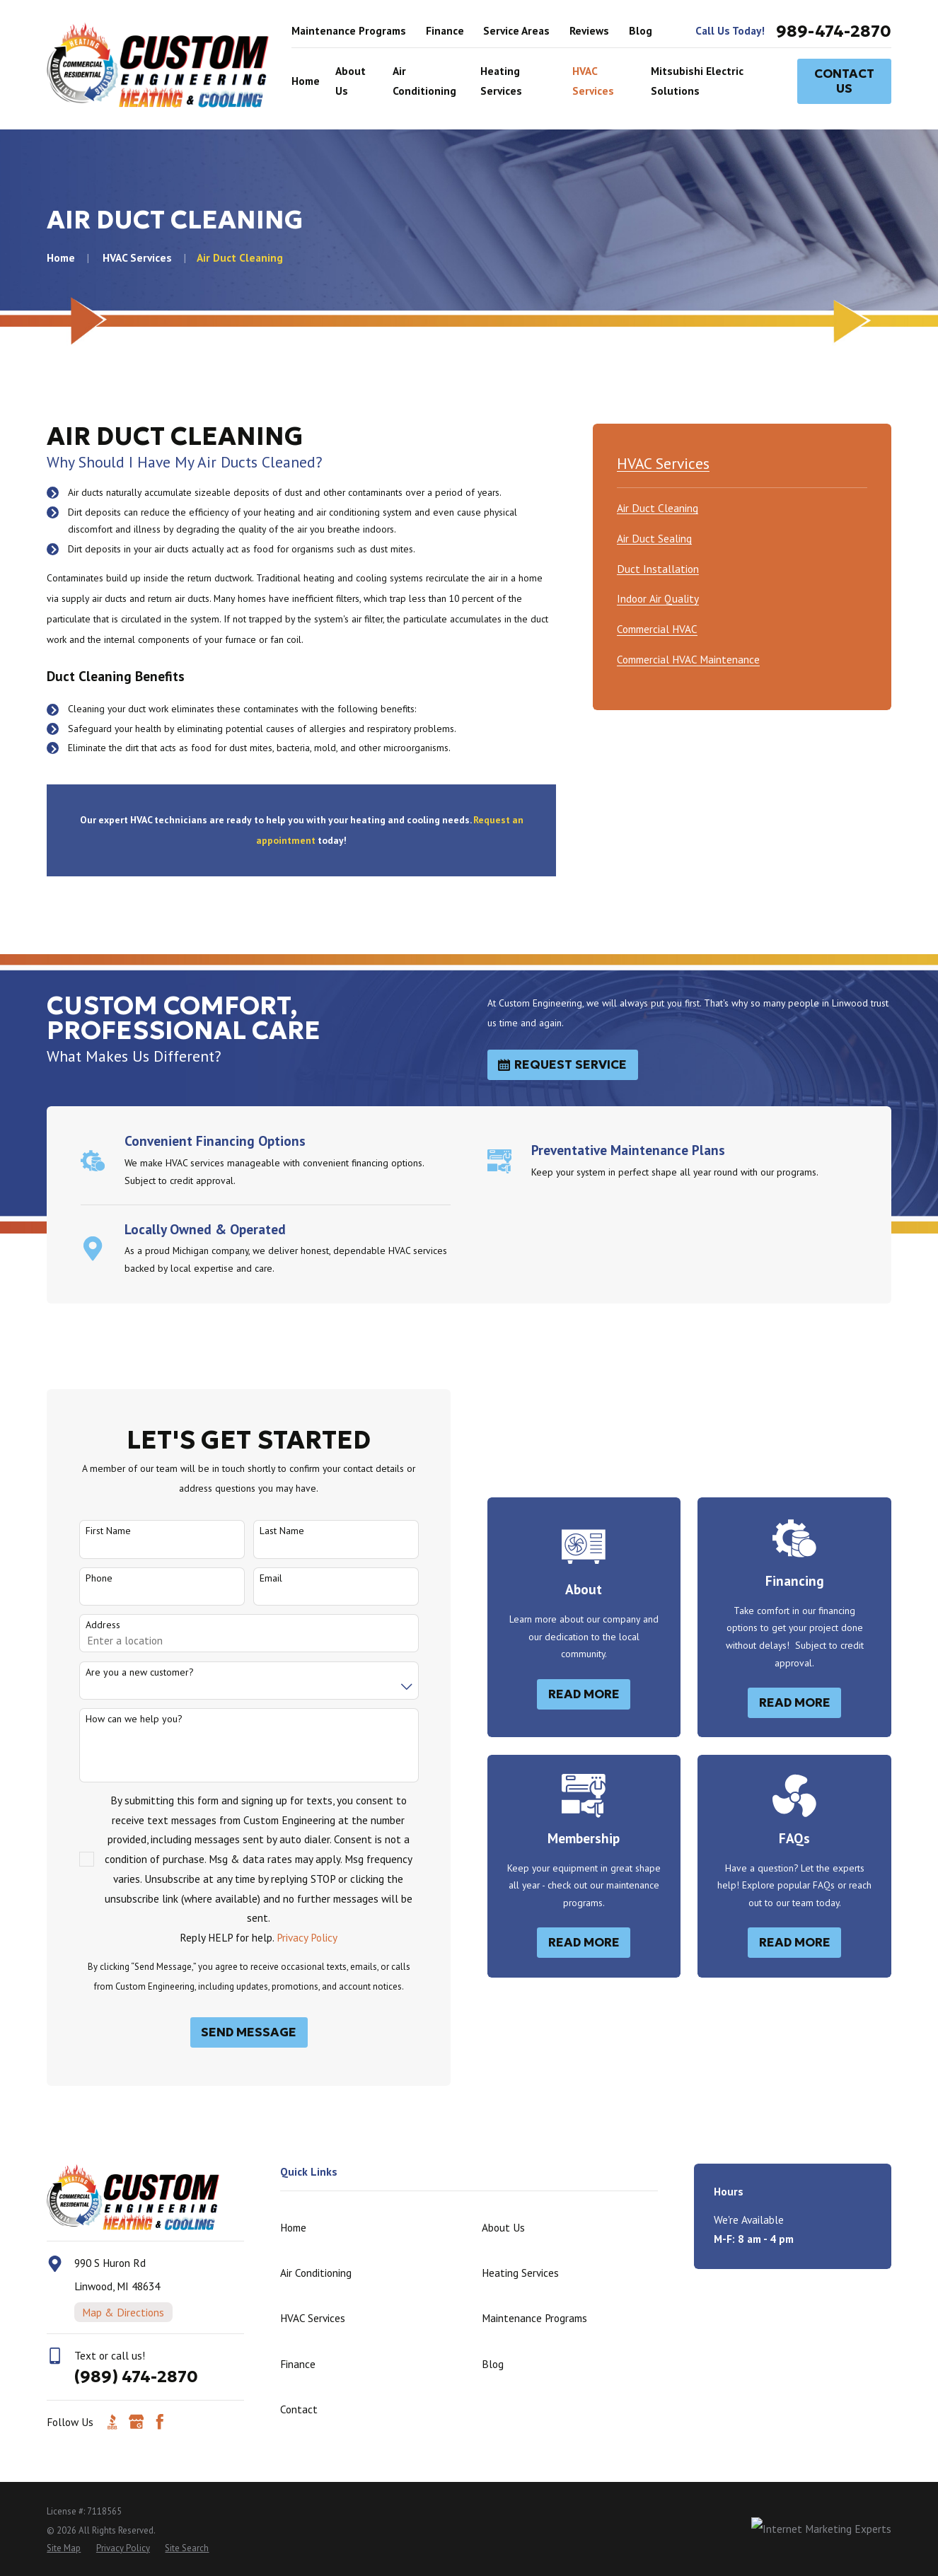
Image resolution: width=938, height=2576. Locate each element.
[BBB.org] (112, 2422)
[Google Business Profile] (136, 2422)
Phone (83, 1578)
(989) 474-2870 (136, 2376)
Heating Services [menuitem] (501, 81)
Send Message (234, 2032)
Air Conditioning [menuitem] (424, 81)
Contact (299, 2409)
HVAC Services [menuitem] (593, 81)
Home (293, 2227)
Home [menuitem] (305, 81)
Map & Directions (123, 2312)
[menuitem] (657, 506)
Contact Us (844, 81)
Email (255, 1578)
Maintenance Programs (348, 30)
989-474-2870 (833, 31)
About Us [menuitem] (350, 81)
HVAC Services (312, 2318)
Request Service (562, 1064)
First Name (92, 1531)
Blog (640, 30)
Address (87, 1625)
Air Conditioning (316, 2272)
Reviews (589, 30)
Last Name (266, 1531)
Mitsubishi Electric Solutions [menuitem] (697, 81)
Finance (445, 30)
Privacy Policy (291, 1937)
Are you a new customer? (124, 1672)
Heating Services (520, 2272)
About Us (503, 2227)
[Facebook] (160, 2422)
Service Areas (516, 30)
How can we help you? (118, 1719)
